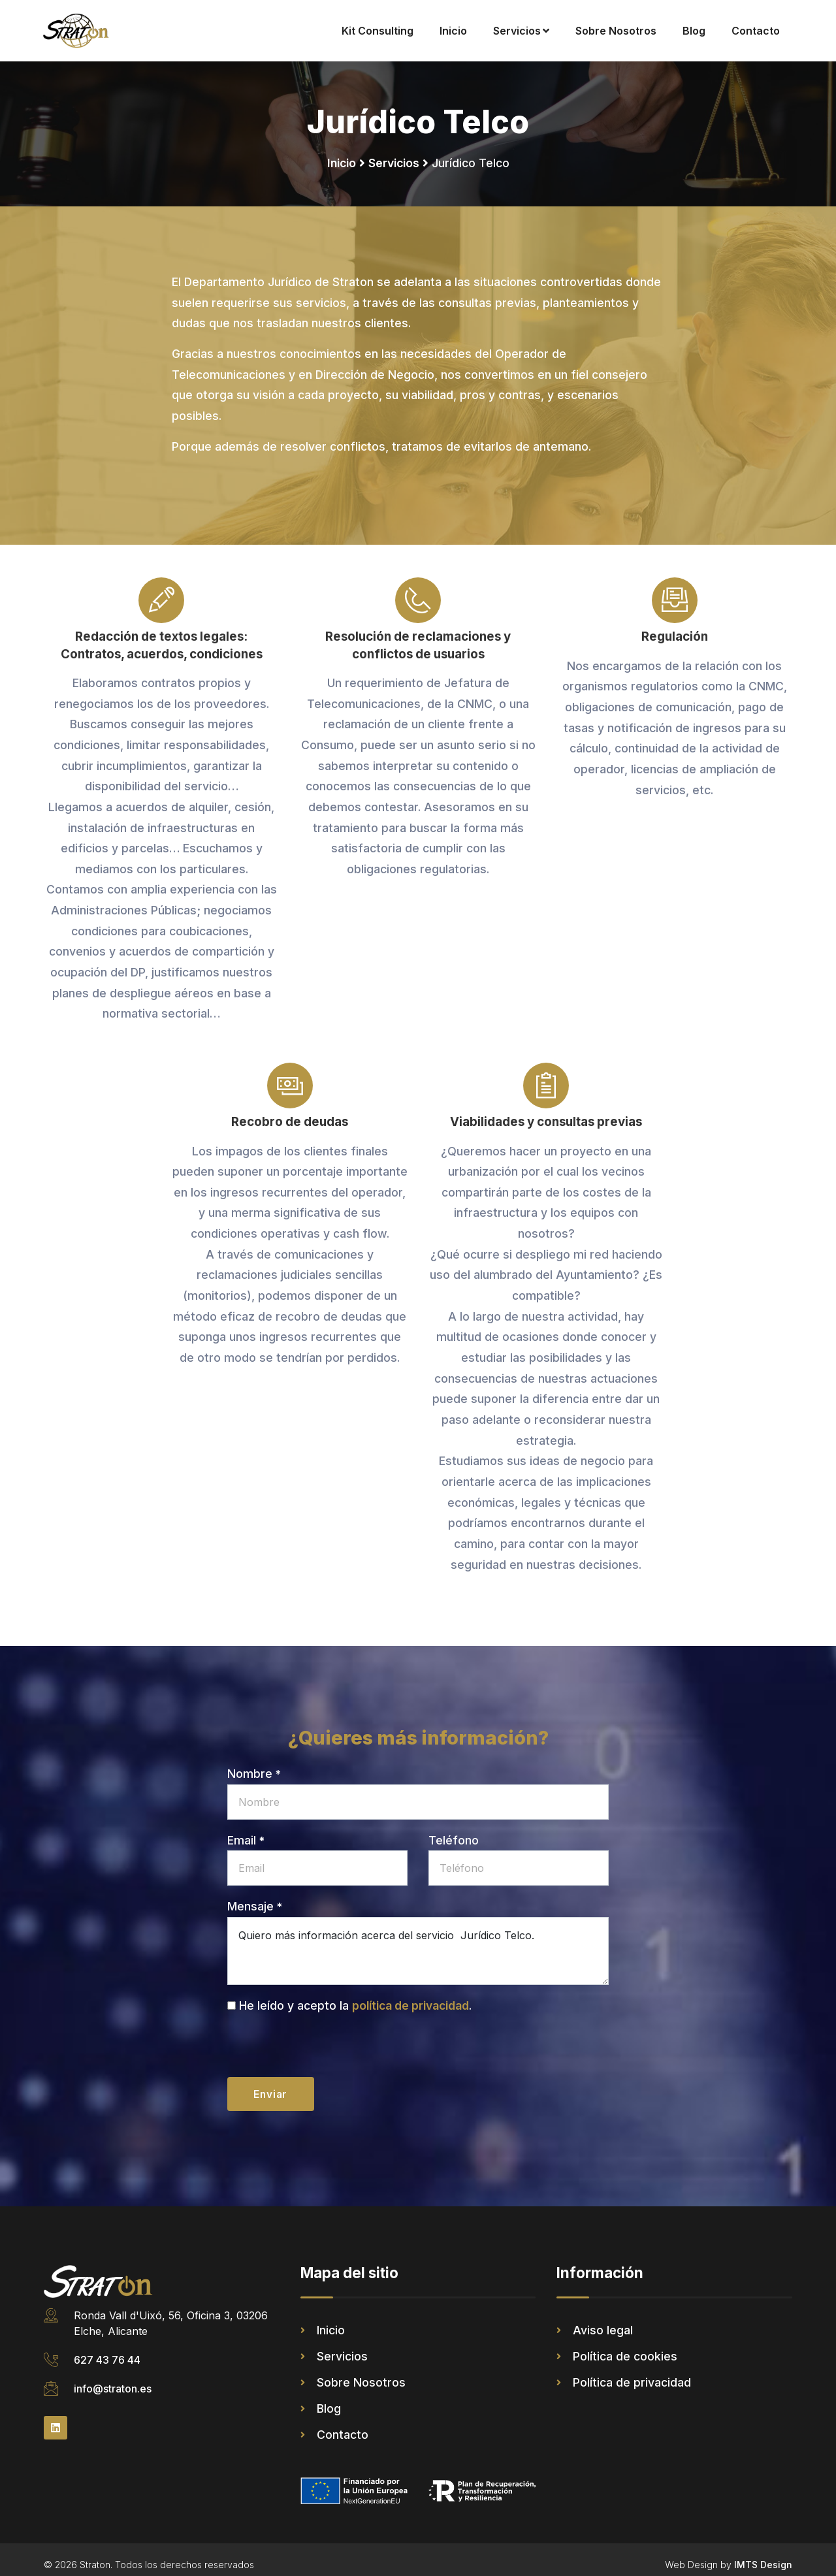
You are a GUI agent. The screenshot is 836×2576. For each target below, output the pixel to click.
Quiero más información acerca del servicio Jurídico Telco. (418, 1940)
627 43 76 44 (107, 2350)
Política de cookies (625, 2346)
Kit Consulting (377, 30)
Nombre (254, 1762)
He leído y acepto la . (355, 1994)
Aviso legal (603, 2320)
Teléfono (453, 1828)
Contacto (756, 30)
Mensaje (254, 1895)
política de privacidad (410, 1994)
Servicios (521, 30)
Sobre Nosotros (615, 30)
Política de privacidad (632, 2372)
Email (246, 1828)
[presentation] (326, 2040)
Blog (694, 30)
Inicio (453, 30)
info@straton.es (113, 2378)
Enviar (272, 2083)
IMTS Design (763, 2554)
